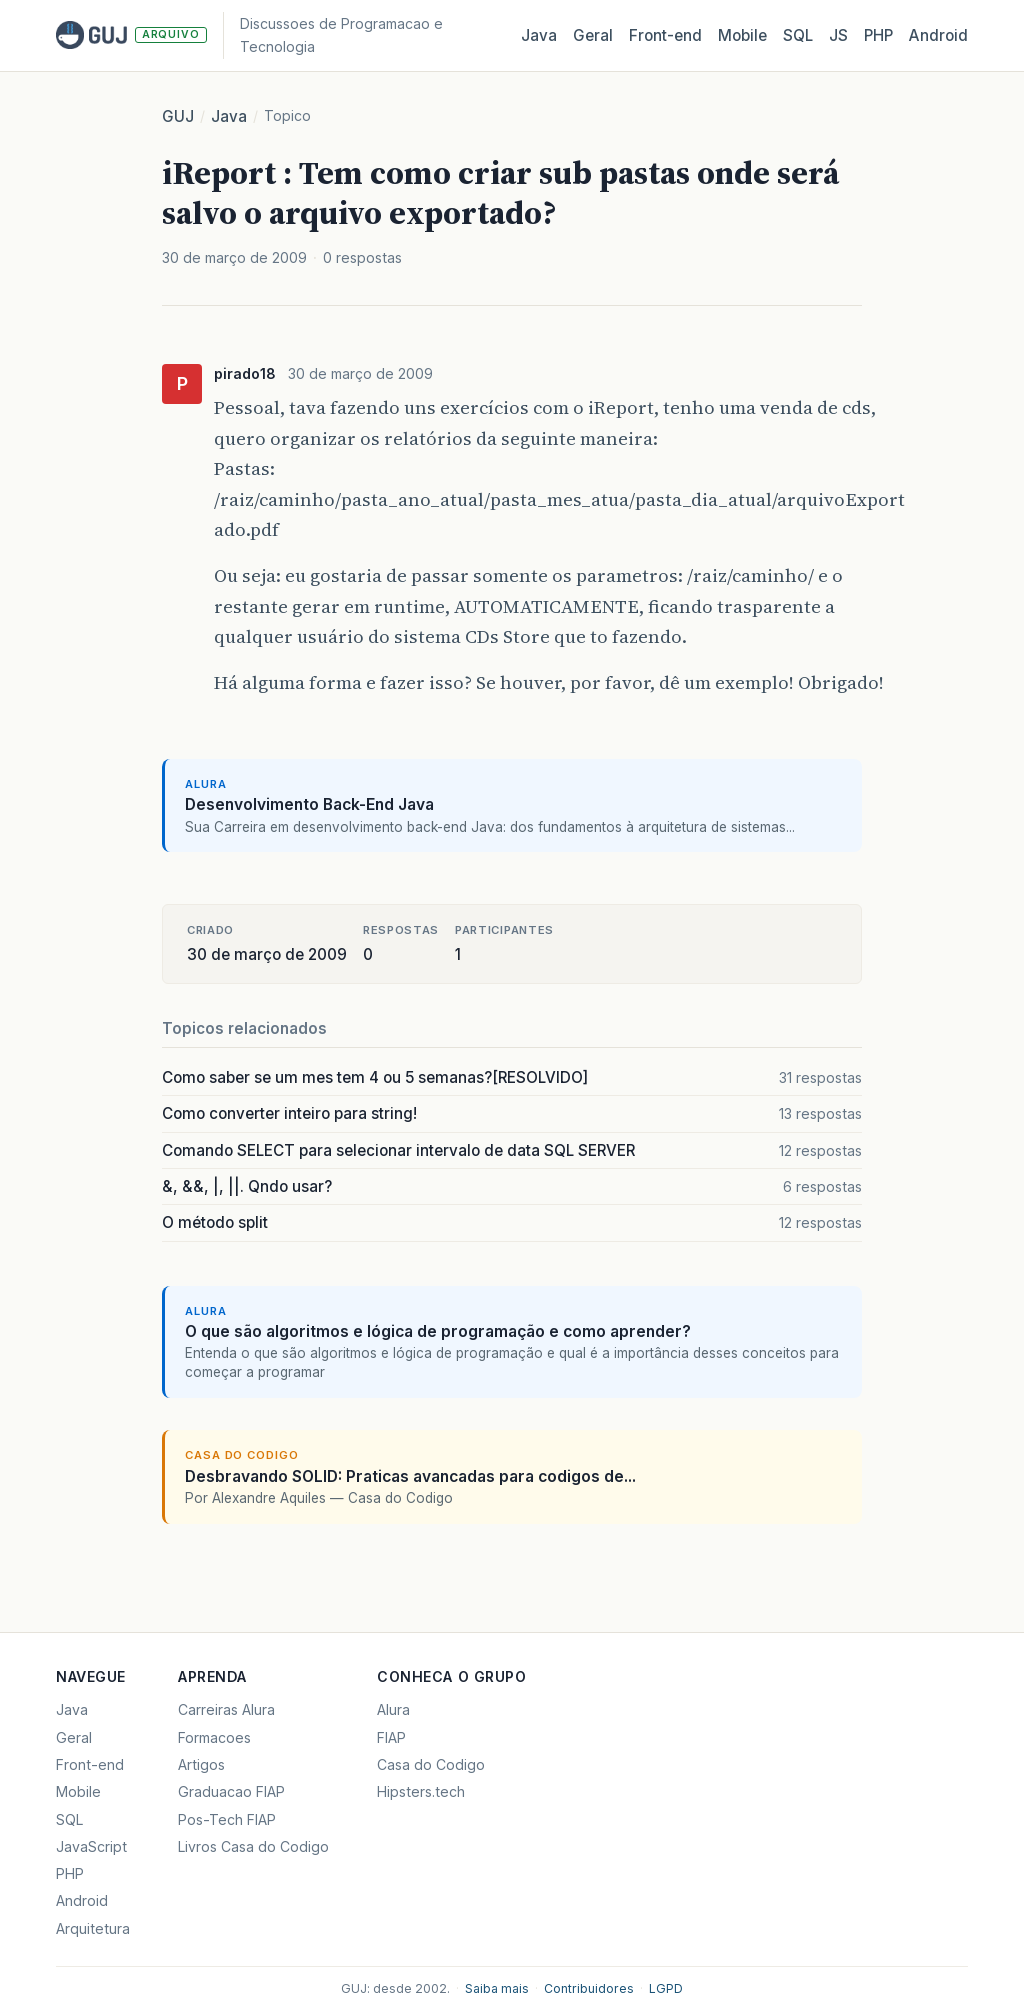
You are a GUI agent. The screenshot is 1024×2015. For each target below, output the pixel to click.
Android (938, 35)
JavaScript (91, 1846)
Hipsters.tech (421, 1791)
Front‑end (665, 35)
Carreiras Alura (226, 1709)
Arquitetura (93, 1928)
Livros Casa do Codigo (253, 1846)
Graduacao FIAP (231, 1791)
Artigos (201, 1764)
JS (838, 35)
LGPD (666, 1988)
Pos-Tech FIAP (227, 1819)
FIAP (391, 1737)
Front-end (90, 1764)
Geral (593, 35)
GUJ (178, 116)
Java (539, 35)
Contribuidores (589, 1988)
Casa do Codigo (431, 1764)
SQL (798, 35)
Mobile (742, 35)
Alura (393, 1709)
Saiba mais (497, 1988)
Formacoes (214, 1737)
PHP (878, 35)
